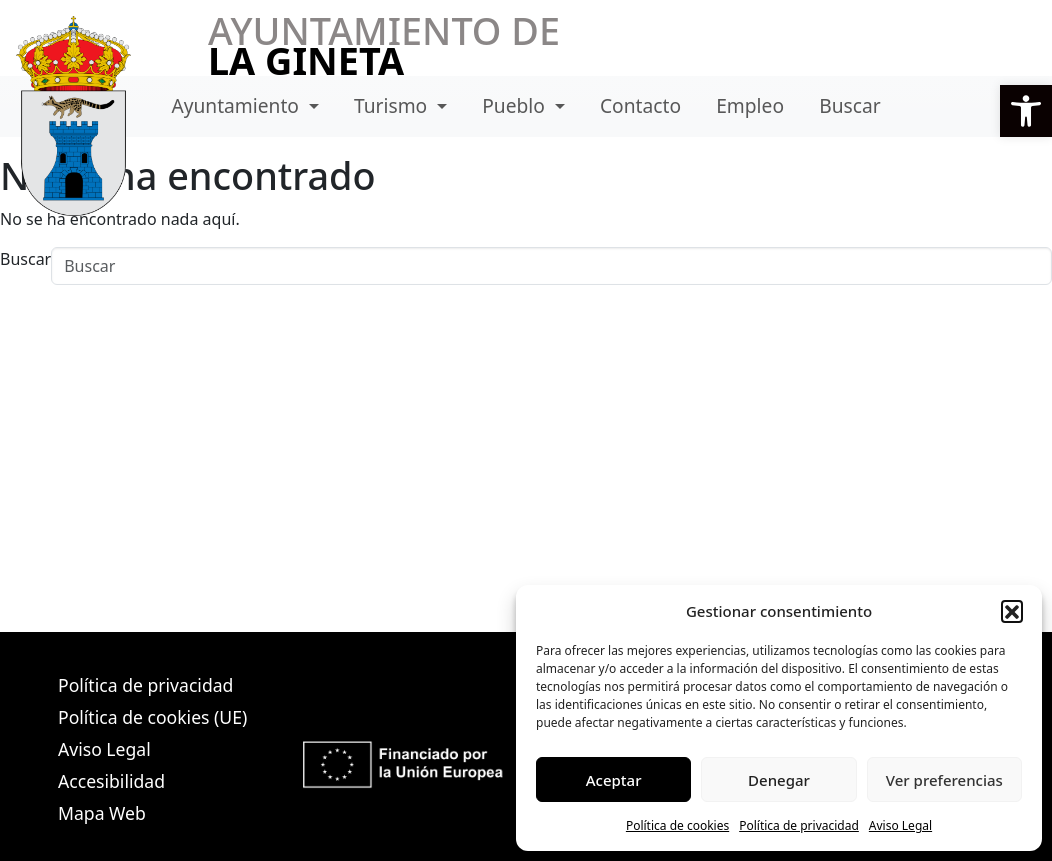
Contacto (640, 105)
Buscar (849, 105)
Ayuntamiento (237, 105)
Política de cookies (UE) (152, 717)
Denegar (779, 780)
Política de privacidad (799, 825)
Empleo (750, 105)
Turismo (393, 105)
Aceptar (614, 780)
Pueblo (516, 105)
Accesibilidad (111, 781)
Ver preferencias (944, 780)
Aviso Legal (900, 825)
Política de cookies (677, 825)
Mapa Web (102, 813)
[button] (1012, 611)
